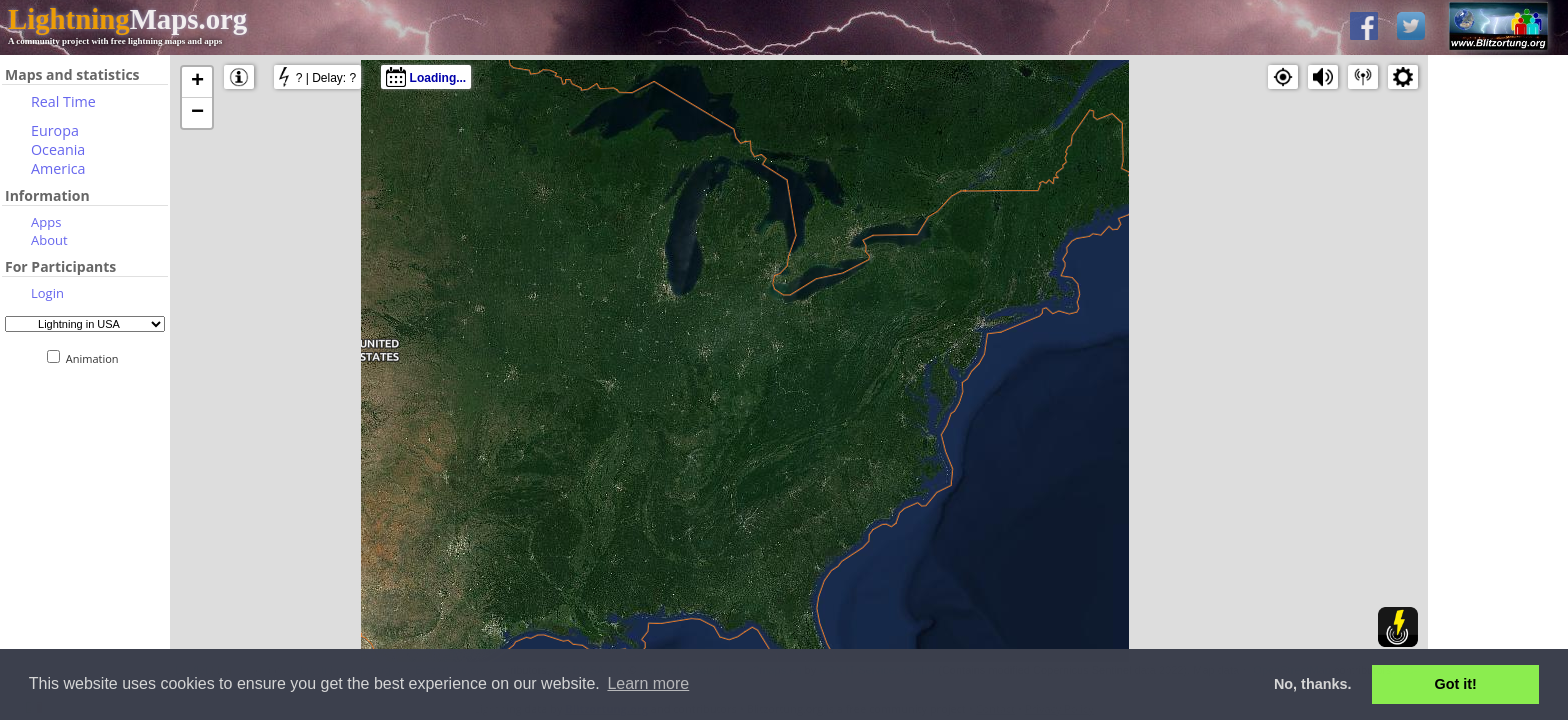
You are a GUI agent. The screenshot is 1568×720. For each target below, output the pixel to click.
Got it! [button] (1456, 684)
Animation (96, 358)
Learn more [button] (648, 683)
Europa (55, 130)
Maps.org (127, 19)
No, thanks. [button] (1313, 684)
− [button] (197, 113)
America (58, 168)
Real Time (63, 101)
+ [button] (197, 82)
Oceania (58, 149)
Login (47, 293)
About (49, 240)
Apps (46, 222)
